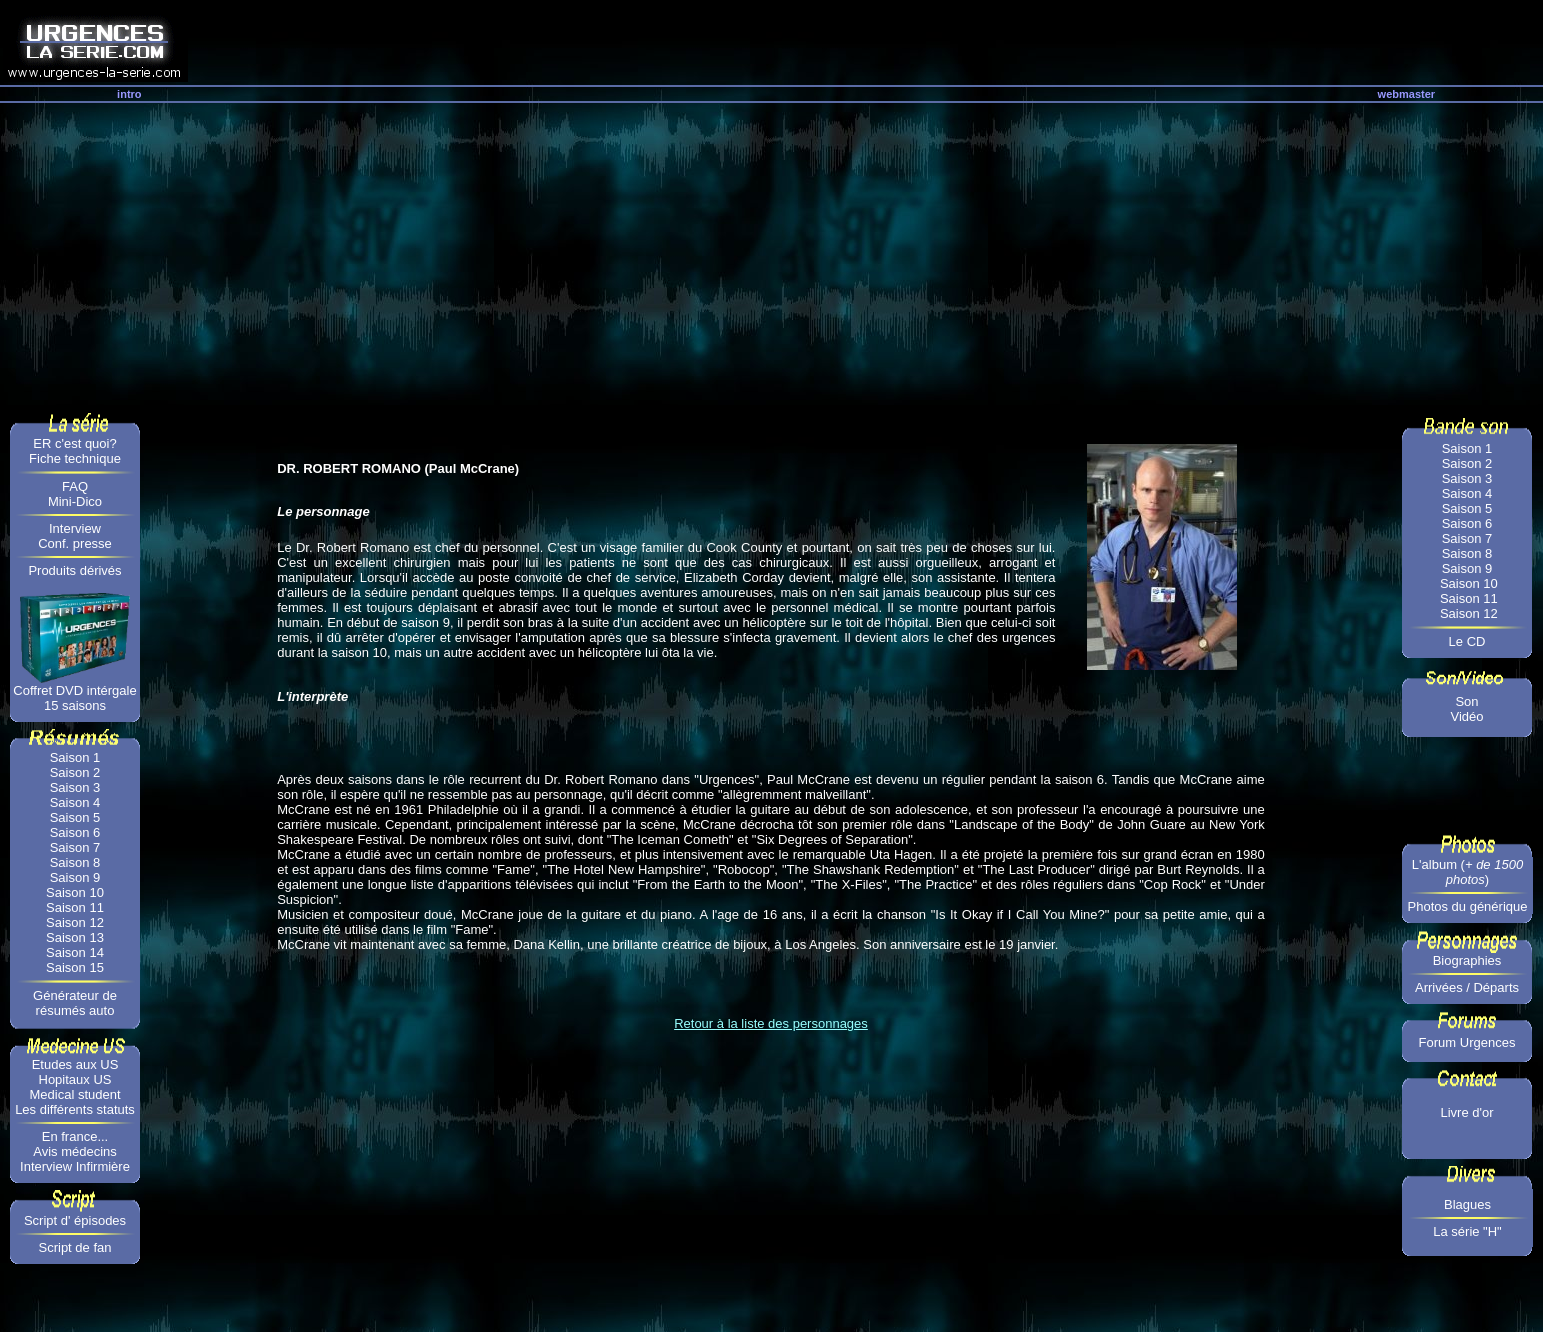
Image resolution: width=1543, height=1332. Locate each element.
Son (1466, 701)
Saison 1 (75, 757)
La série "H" (1467, 1231)
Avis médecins (75, 1151)
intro (129, 94)
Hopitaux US (75, 1079)
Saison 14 (75, 952)
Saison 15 (75, 967)
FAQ (75, 486)
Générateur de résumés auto (75, 1003)
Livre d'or (1466, 1112)
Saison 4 (75, 802)
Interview (75, 528)
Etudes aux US (75, 1064)
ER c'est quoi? (74, 443)
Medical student (74, 1094)
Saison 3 (75, 787)
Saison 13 (75, 937)
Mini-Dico (75, 501)
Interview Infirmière (75, 1166)
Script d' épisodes (75, 1220)
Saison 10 (75, 892)
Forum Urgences (1467, 1042)
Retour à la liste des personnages (771, 1023)
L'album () (1467, 872)
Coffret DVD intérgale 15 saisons (74, 698)
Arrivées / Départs (1467, 987)
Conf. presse (75, 543)
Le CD (1467, 641)
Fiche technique (75, 458)
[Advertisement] (772, 253)
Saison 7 (75, 847)
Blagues (1467, 1204)
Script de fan (75, 1247)
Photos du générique (1468, 906)
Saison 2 (75, 772)
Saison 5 (75, 817)
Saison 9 (75, 877)
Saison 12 (75, 922)
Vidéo (1466, 716)
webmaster (1406, 94)
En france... (75, 1136)
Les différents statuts (75, 1109)
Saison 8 (75, 862)
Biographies (1467, 960)
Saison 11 (75, 907)
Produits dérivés (74, 570)
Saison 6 (75, 832)
